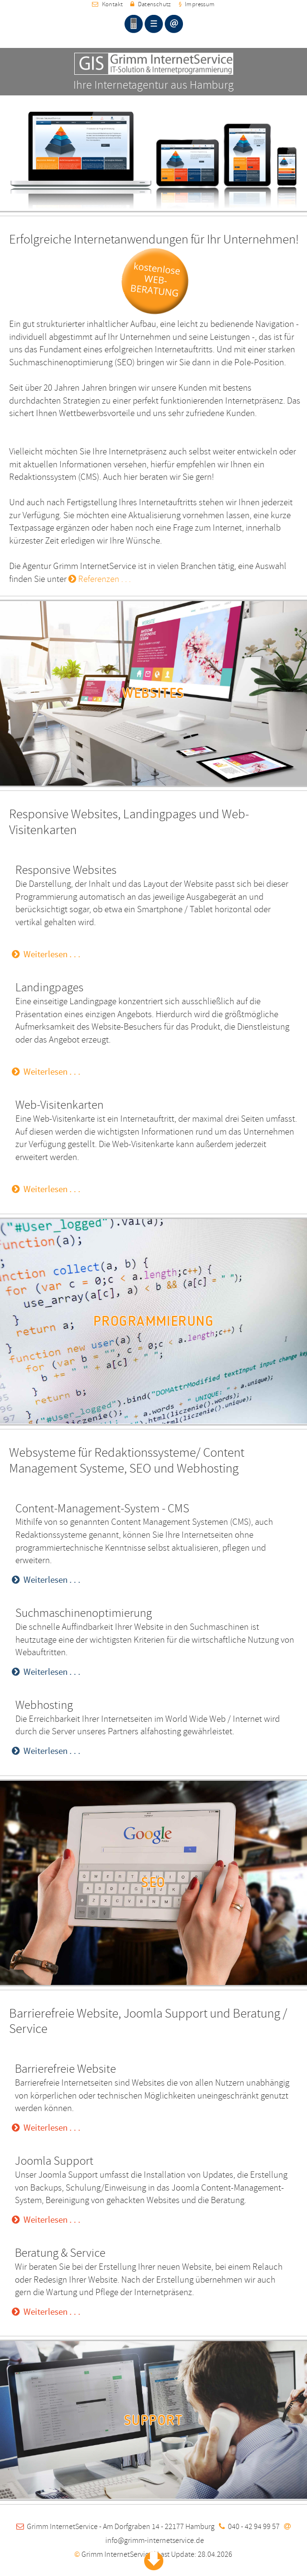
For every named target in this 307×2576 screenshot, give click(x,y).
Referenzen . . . (99, 579)
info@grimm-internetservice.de (154, 2540)
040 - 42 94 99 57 (254, 2526)
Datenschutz (150, 4)
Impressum (197, 4)
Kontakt (107, 4)
